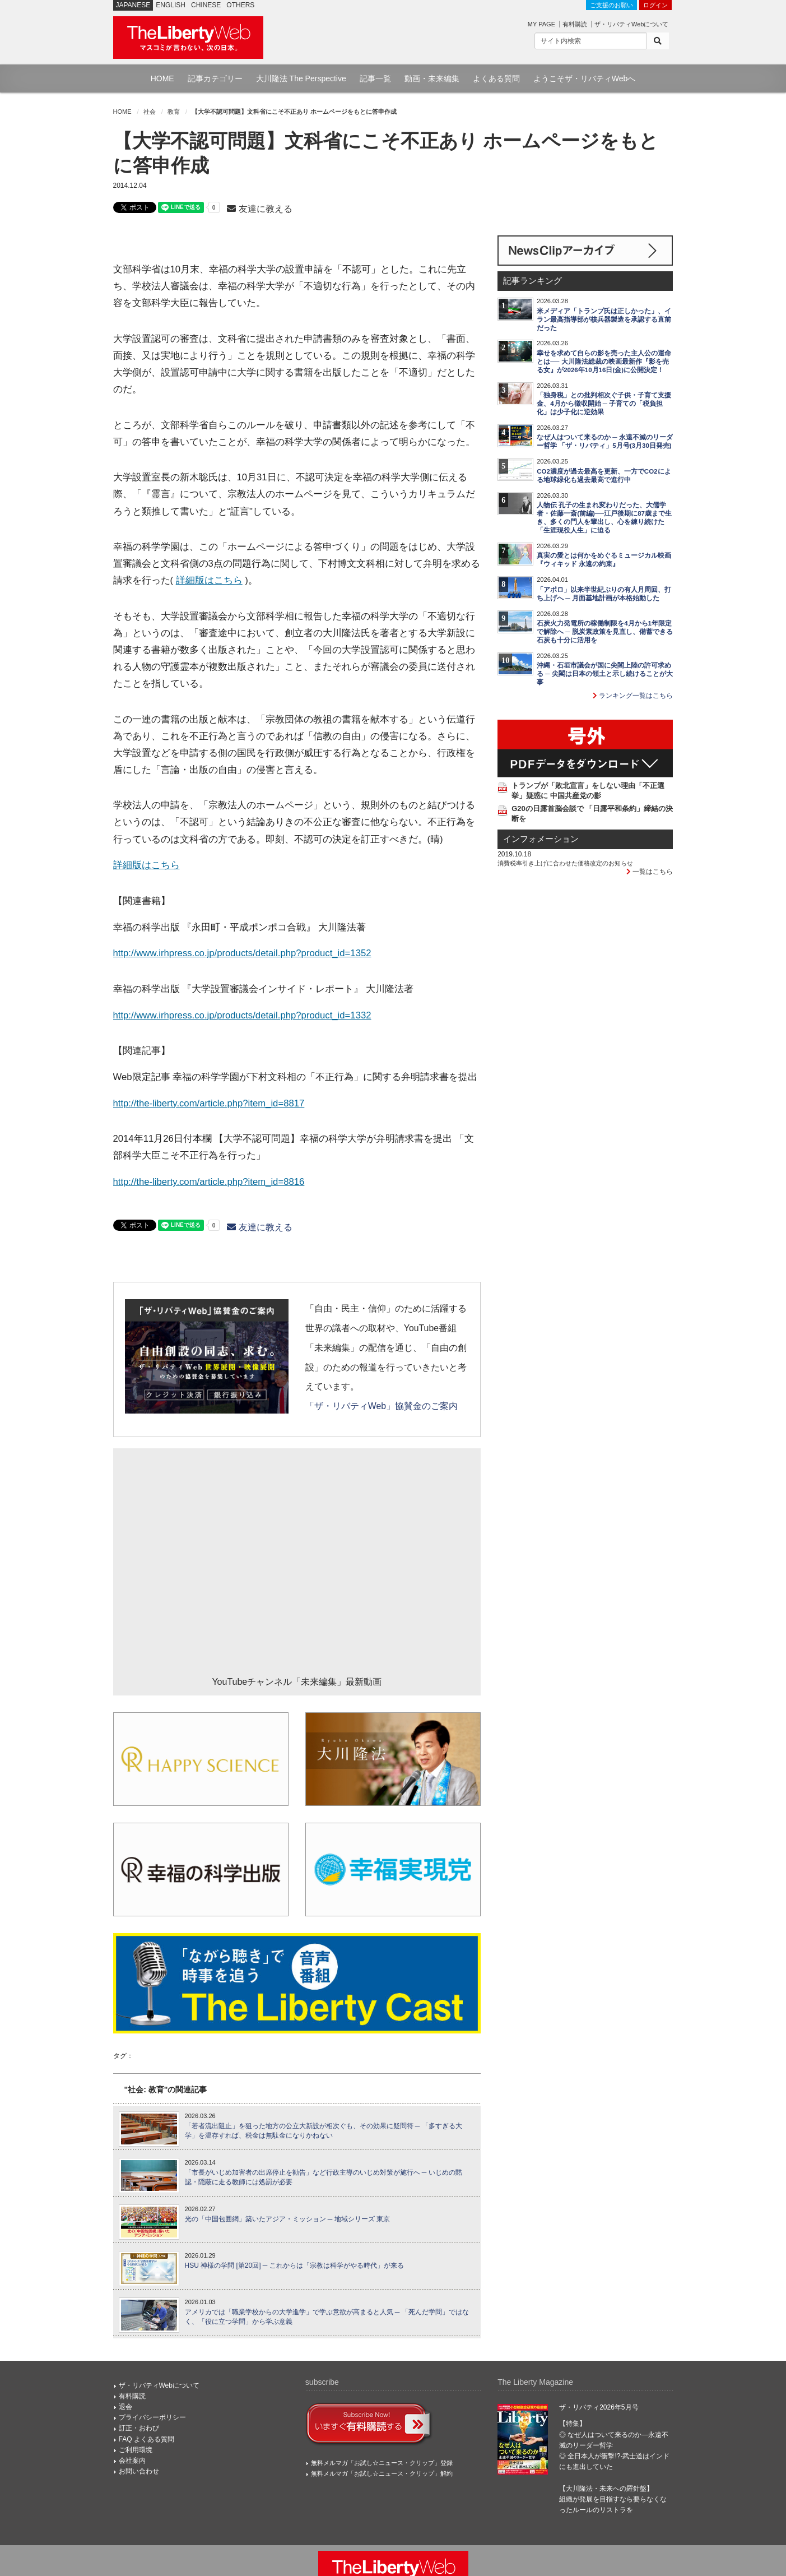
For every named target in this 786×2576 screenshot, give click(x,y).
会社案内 (132, 2460)
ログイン (655, 5)
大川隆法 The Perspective (301, 78)
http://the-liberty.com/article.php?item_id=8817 (209, 1103)
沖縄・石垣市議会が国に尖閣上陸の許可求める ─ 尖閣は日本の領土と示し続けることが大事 (605, 673)
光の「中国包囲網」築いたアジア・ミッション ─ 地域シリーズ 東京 (287, 2219)
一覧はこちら (649, 871)
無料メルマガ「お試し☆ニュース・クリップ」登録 (382, 2462)
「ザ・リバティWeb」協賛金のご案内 (381, 1406)
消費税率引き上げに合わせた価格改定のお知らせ (565, 863)
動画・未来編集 (431, 78)
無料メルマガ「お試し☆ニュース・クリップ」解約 (382, 2473)
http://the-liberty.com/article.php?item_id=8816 (209, 1181)
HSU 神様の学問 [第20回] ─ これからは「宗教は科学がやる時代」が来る (294, 2265)
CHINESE (206, 5)
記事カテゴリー (215, 78)
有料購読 (574, 24)
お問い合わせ (139, 2471)
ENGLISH (170, 5)
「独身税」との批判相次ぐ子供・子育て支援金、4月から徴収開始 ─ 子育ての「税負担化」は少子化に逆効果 (604, 403)
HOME (162, 78)
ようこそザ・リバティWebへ (584, 78)
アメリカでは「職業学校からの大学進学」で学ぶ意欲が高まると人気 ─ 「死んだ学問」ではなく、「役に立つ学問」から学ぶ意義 (327, 2316)
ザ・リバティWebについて (631, 24)
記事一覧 (375, 78)
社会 (149, 111)
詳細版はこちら (209, 580)
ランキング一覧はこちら (633, 695)
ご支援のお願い (611, 5)
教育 (174, 111)
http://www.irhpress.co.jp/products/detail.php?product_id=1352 (242, 953)
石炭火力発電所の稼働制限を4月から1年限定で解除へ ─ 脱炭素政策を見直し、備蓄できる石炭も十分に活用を (605, 631)
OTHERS (240, 5)
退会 (125, 2407)
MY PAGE (541, 24)
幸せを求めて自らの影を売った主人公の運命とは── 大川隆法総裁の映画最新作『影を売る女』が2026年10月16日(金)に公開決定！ (604, 361)
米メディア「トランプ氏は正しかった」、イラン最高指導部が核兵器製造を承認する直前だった (604, 319)
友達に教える (259, 209)
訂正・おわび (139, 2428)
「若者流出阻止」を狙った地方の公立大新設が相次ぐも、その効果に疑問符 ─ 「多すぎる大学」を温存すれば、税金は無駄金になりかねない (323, 2130)
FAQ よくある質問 (146, 2439)
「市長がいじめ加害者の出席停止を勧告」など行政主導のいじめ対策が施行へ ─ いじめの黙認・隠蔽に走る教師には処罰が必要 (323, 2177)
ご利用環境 (135, 2450)
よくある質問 (496, 78)
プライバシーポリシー (152, 2417)
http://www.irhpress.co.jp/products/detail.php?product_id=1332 (242, 1015)
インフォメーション (541, 839)
